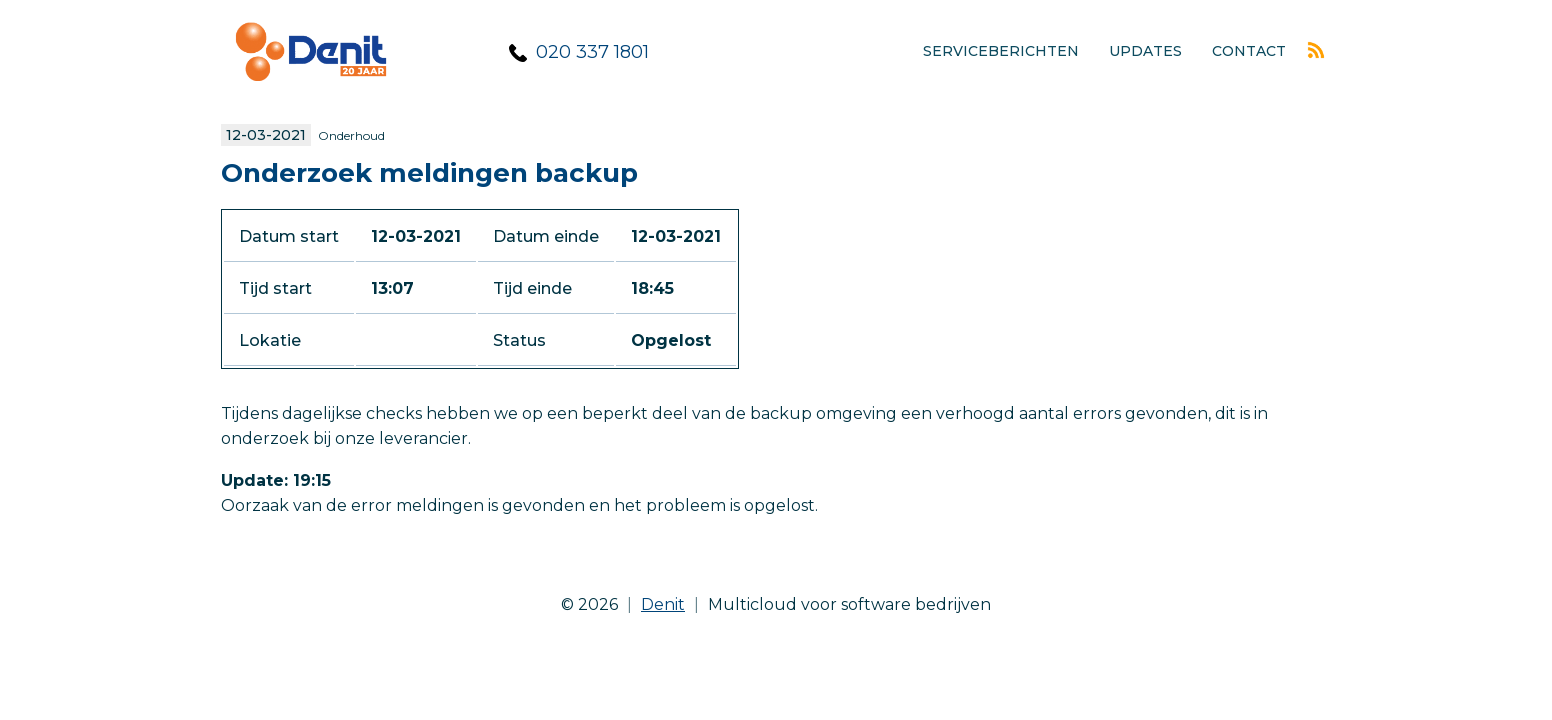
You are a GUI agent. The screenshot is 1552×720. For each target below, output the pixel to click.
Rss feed (1316, 50)
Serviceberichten (1001, 51)
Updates (1145, 51)
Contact (1249, 51)
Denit (663, 604)
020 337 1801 (592, 52)
